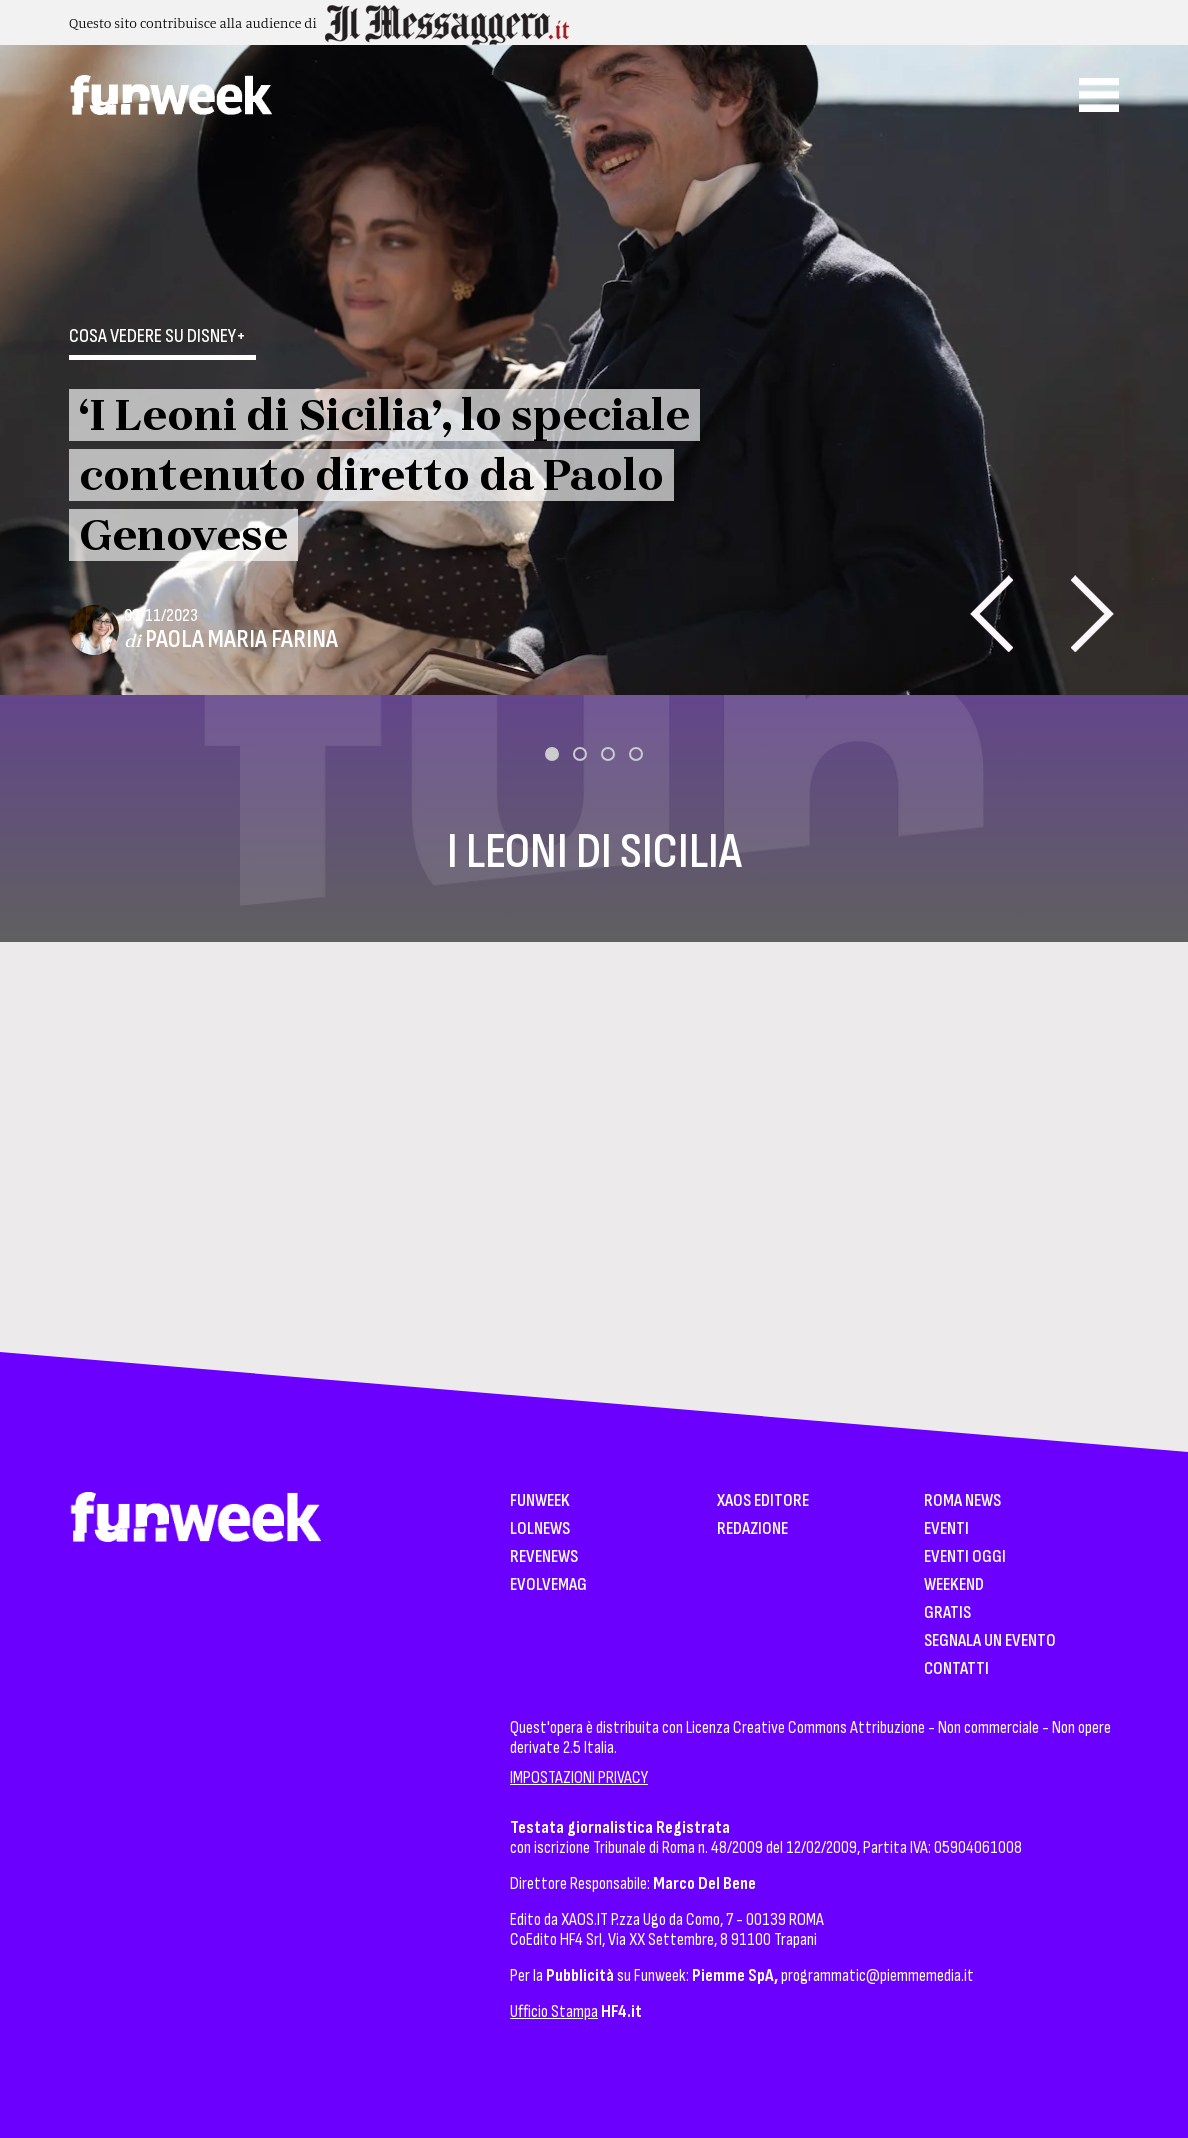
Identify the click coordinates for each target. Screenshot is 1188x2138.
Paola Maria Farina (241, 639)
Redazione (752, 1529)
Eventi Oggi (965, 1557)
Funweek (540, 1501)
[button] (552, 754)
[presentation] (991, 613)
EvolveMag (548, 1585)
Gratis (947, 1613)
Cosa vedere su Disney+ (157, 336)
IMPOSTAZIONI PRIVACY (579, 1777)
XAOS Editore (763, 1501)
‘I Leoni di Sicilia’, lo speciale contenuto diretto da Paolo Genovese (384, 475)
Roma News (962, 1501)
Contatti (956, 1669)
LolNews (540, 1529)
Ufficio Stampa (554, 2011)
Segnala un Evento (990, 1641)
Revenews (544, 1557)
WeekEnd (954, 1585)
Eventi (946, 1529)
